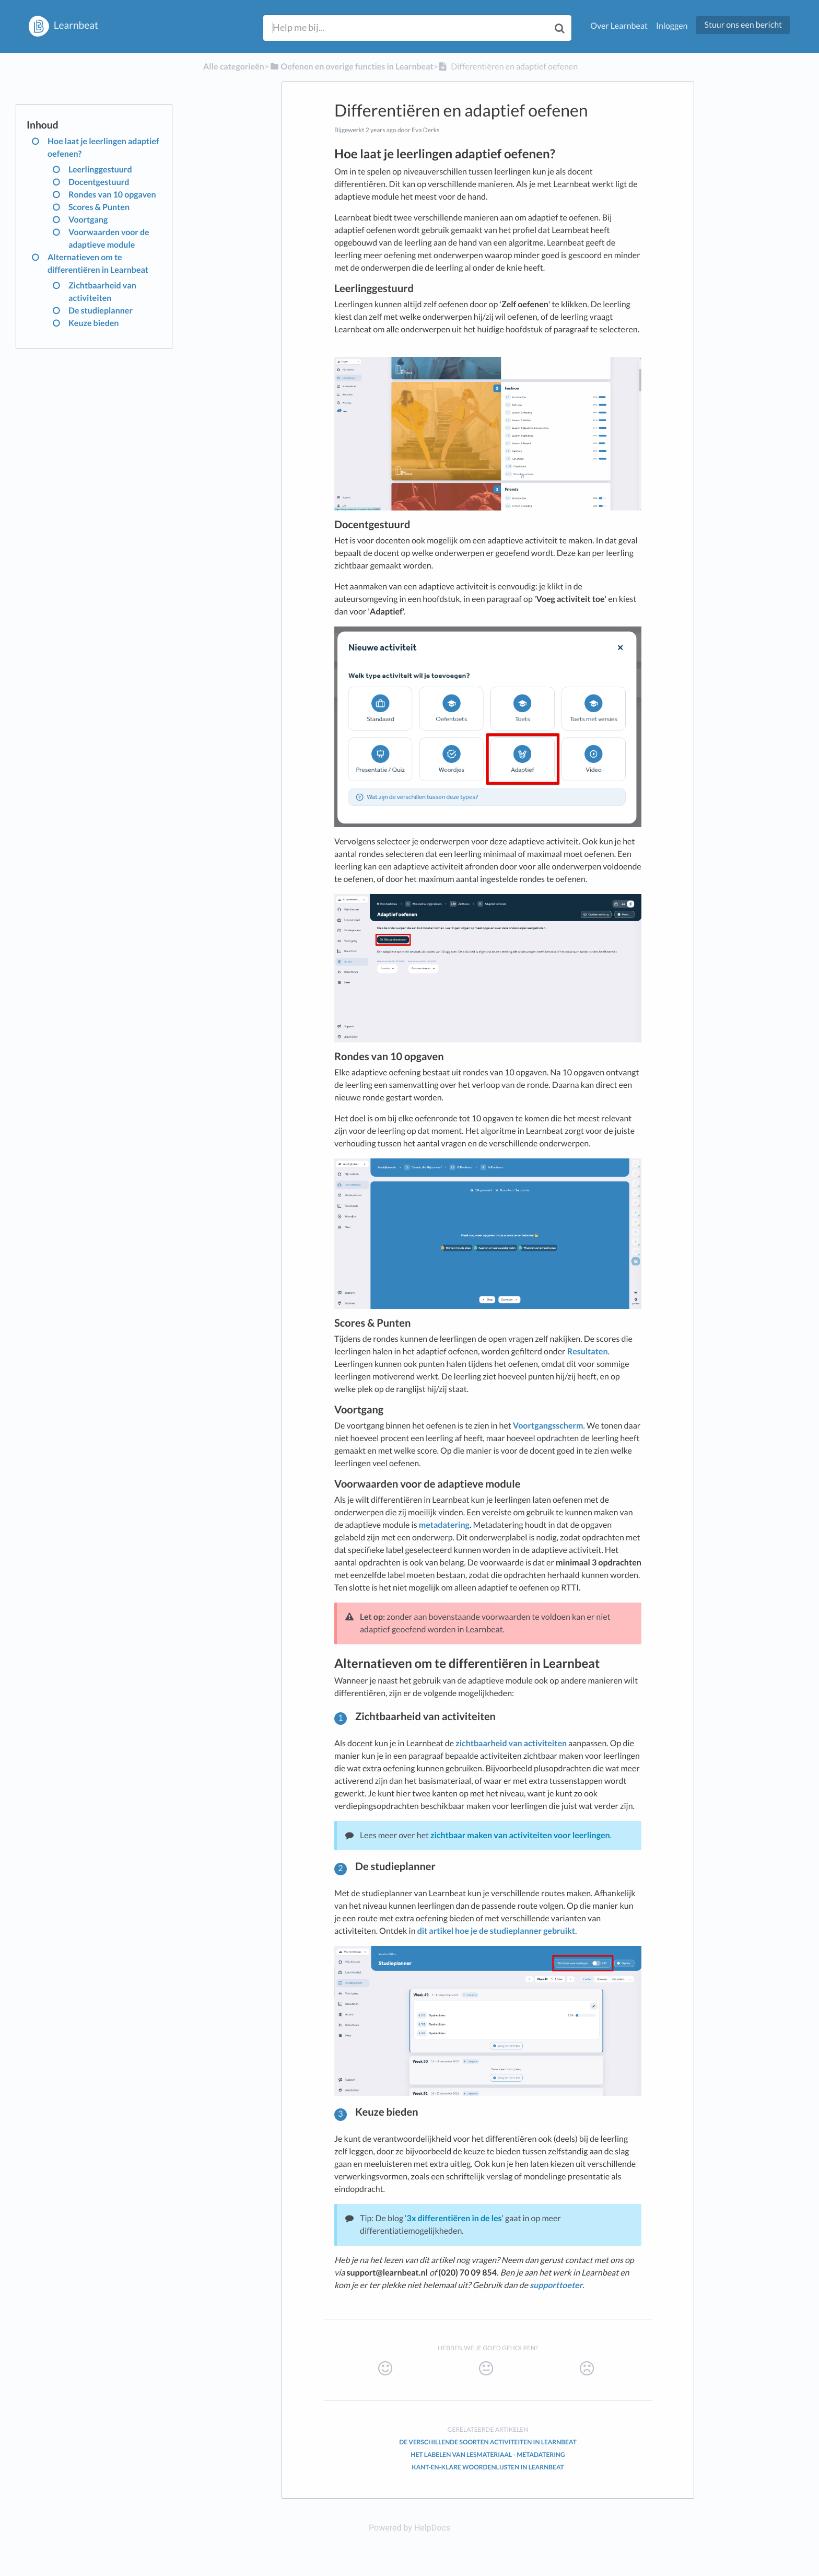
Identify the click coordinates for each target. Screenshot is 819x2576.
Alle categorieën (233, 67)
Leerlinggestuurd (100, 170)
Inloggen (671, 26)
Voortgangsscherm (547, 1426)
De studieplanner (100, 311)
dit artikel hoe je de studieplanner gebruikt (496, 1931)
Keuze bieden (93, 323)
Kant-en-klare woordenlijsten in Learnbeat (488, 2467)
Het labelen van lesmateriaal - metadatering (488, 2454)
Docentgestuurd (98, 182)
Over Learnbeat (619, 26)
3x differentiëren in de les (454, 2218)
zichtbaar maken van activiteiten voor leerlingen (520, 1835)
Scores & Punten (99, 207)
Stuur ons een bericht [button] (743, 25)
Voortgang (88, 220)
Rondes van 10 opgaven (112, 195)
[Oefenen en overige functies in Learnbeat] (351, 67)
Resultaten (587, 1351)
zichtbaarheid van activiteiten (511, 1743)
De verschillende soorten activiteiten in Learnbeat (488, 2442)
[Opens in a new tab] (409, 2528)
